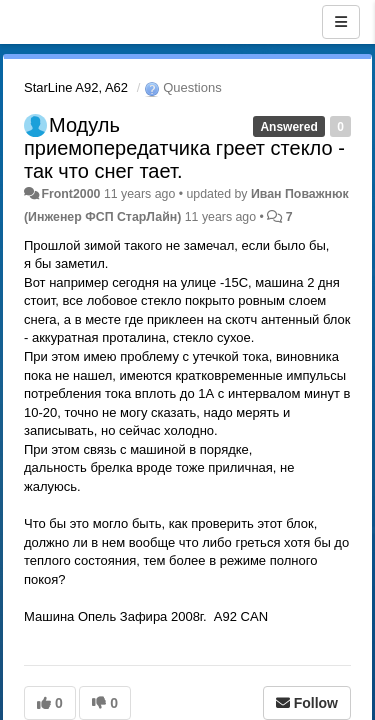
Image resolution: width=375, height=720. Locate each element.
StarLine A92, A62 (76, 87)
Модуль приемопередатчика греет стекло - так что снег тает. (184, 148)
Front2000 (70, 194)
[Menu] (341, 22)
